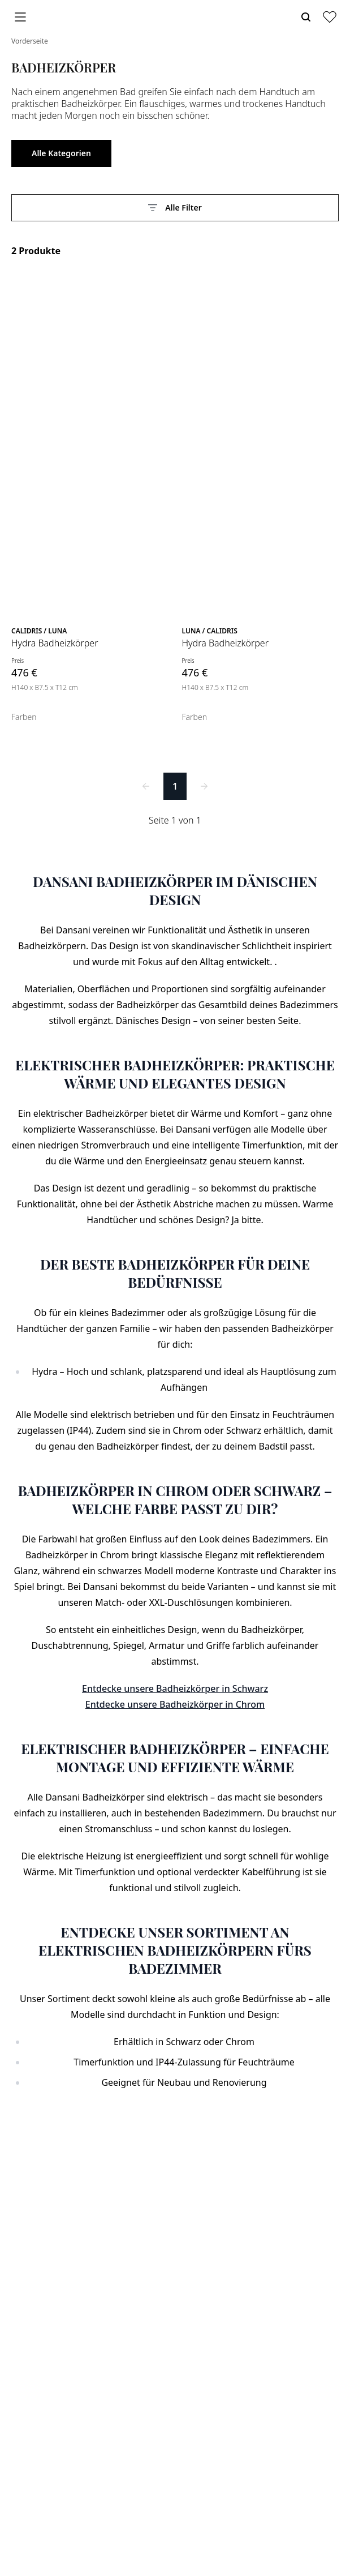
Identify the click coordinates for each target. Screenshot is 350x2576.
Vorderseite (29, 41)
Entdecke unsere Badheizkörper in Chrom (175, 1704)
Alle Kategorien (61, 153)
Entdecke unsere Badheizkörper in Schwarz (175, 1688)
